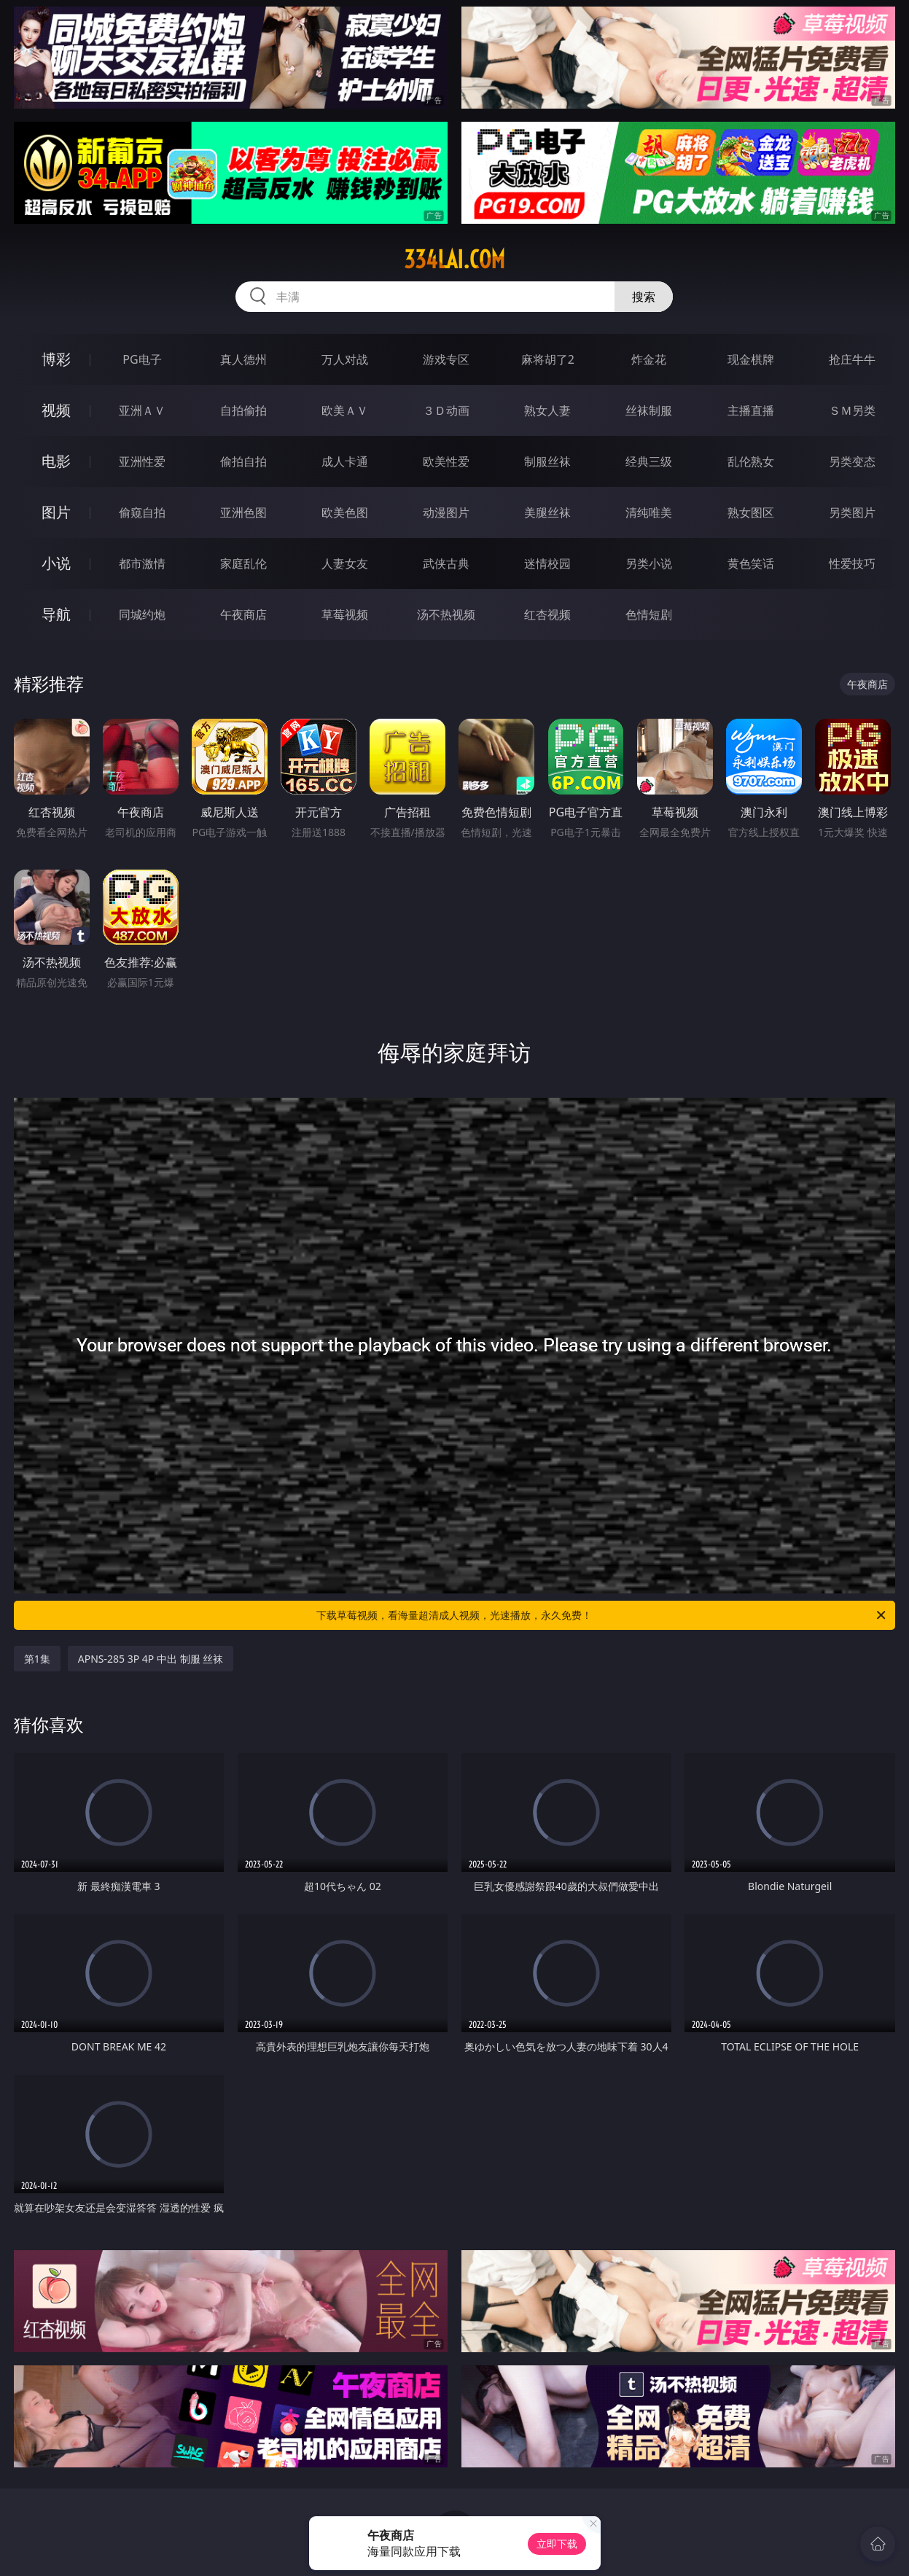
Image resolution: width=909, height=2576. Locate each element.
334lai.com (454, 259)
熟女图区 (750, 512)
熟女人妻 (547, 410)
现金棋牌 (750, 359)
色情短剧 (648, 614)
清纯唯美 (648, 512)
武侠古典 (446, 563)
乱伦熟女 (750, 461)
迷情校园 (547, 563)
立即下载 (557, 2543)
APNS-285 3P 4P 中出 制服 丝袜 (150, 1659)
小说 (56, 563)
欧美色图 (344, 512)
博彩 (56, 359)
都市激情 (142, 563)
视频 (56, 410)
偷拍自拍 (243, 461)
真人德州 (243, 359)
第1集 (37, 1659)
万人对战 (344, 359)
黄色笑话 (750, 563)
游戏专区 (446, 359)
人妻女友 (344, 563)
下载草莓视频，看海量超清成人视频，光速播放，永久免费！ (602, 1615)
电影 (56, 461)
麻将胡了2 (547, 359)
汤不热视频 (446, 614)
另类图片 (852, 512)
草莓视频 (344, 614)
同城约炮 (142, 614)
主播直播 (750, 410)
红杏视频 (547, 614)
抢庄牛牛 (852, 359)
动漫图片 (446, 512)
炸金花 (648, 359)
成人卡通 (344, 461)
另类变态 (852, 461)
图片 (56, 512)
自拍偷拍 (243, 410)
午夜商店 (243, 614)
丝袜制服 (648, 410)
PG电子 (141, 359)
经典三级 (648, 461)
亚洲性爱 (142, 461)
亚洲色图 (243, 512)
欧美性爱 (446, 461)
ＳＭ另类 (852, 410)
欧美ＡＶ (344, 410)
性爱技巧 (852, 563)
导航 (56, 614)
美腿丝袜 (547, 512)
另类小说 (648, 563)
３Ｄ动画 (446, 410)
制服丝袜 (547, 461)
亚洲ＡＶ (142, 410)
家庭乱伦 (243, 563)
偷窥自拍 (142, 512)
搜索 (643, 297)
